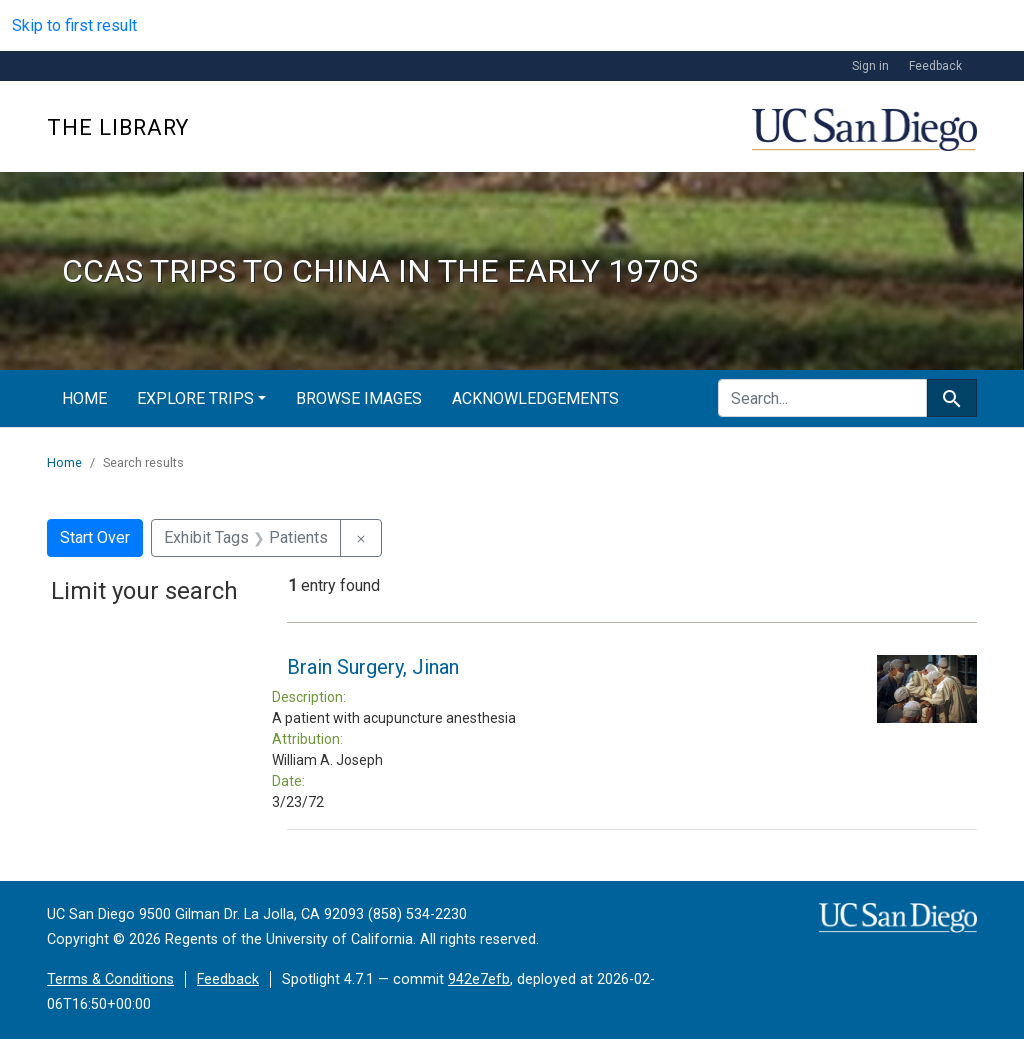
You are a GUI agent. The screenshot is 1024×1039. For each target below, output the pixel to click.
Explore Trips (195, 398)
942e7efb (479, 979)
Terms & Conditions (110, 979)
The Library (118, 127)
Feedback (935, 66)
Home (84, 398)
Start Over (95, 537)
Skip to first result (74, 25)
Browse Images (359, 398)
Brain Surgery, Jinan (373, 667)
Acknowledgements (535, 398)
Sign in (870, 66)
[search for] (822, 398)
